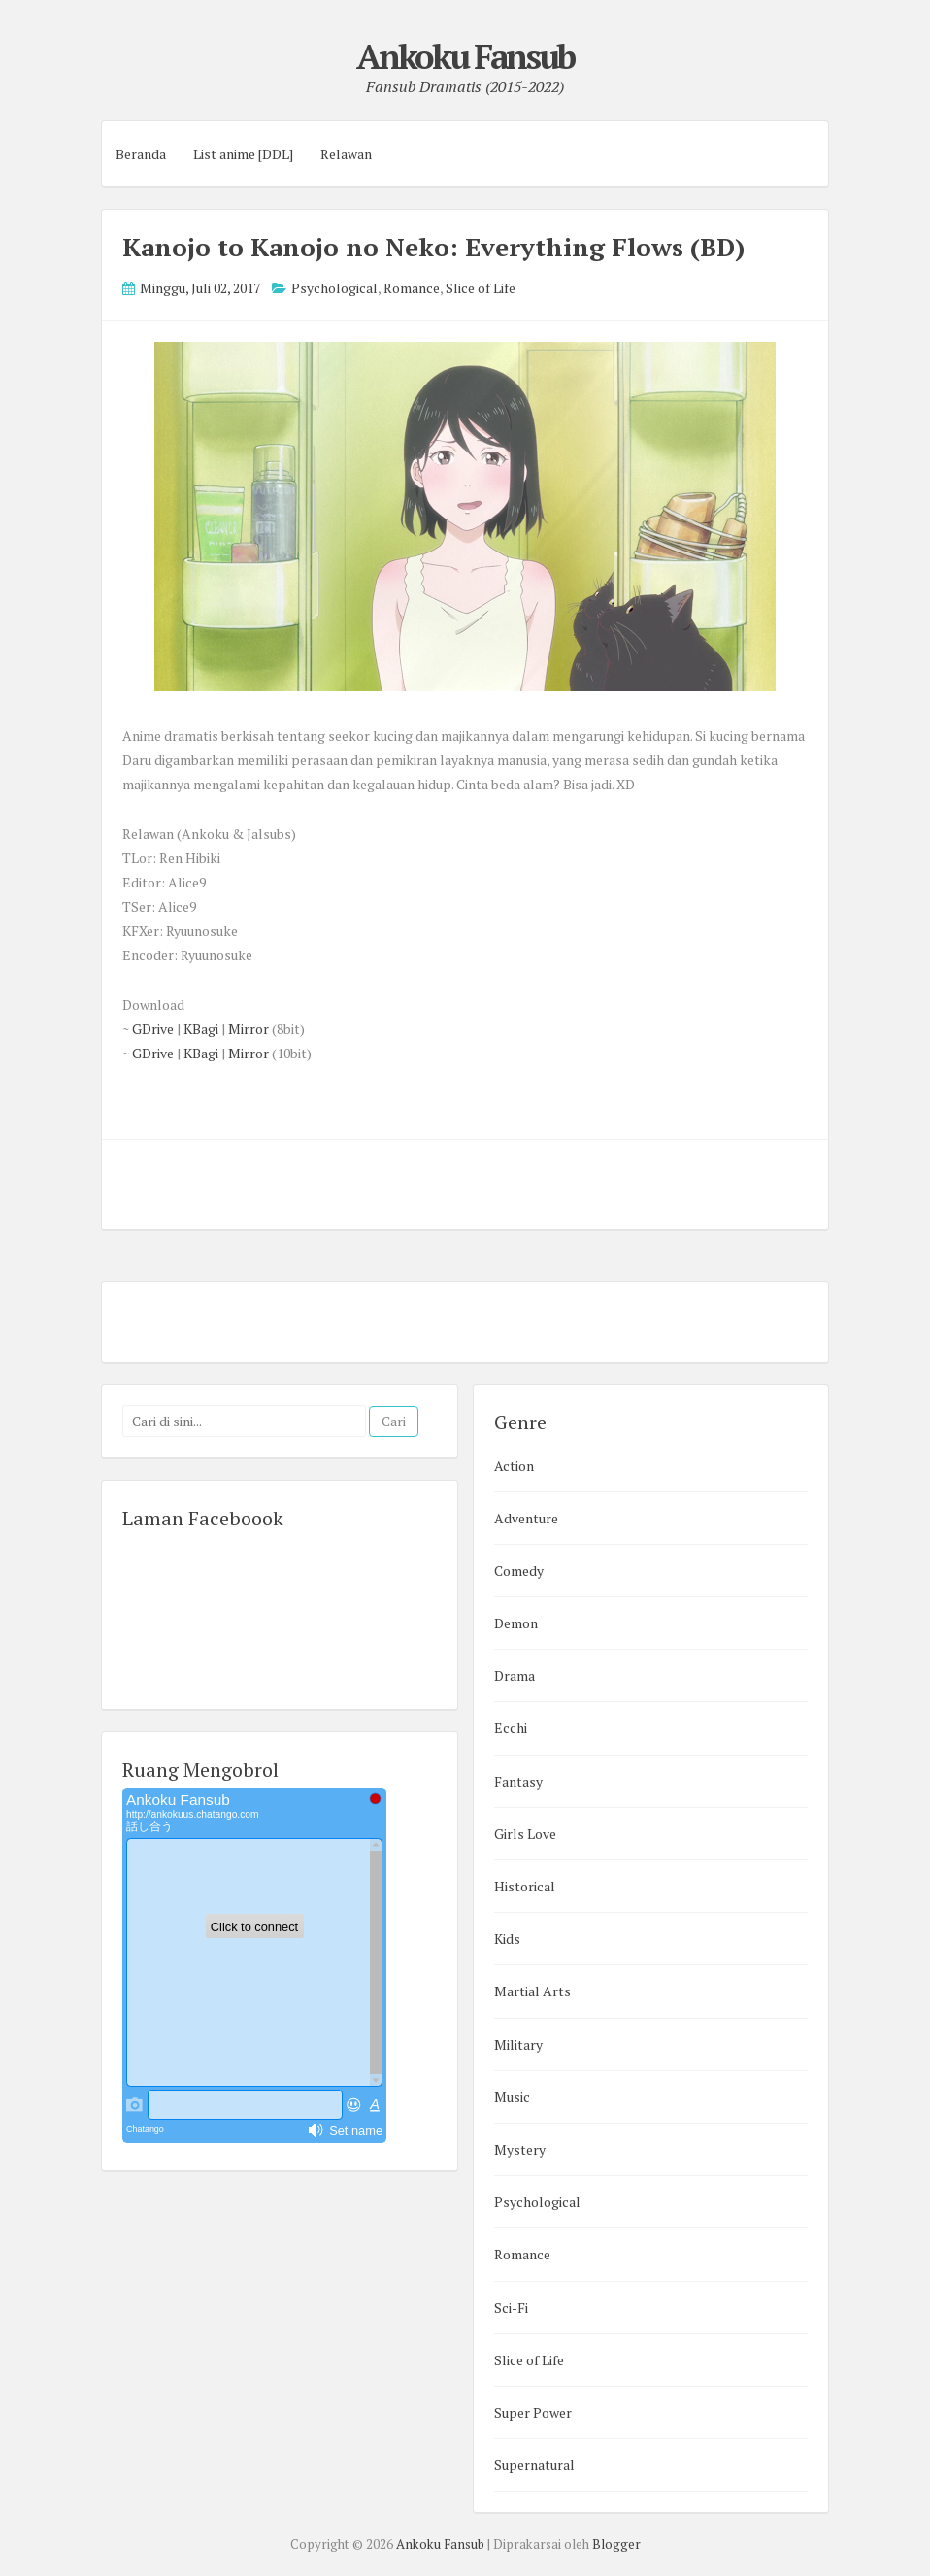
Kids (507, 1938)
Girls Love (525, 1833)
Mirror (248, 1029)
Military (518, 2044)
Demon (516, 1623)
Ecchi (510, 1728)
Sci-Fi (511, 2307)
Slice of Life (480, 288)
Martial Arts (532, 1991)
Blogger (616, 2544)
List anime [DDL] (243, 154)
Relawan (346, 154)
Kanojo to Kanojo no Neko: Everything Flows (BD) (433, 246)
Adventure (526, 1518)
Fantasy (518, 1781)
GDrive (153, 1029)
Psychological (334, 288)
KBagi (200, 1029)
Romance (411, 288)
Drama (514, 1675)
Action (514, 1465)
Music (512, 2097)
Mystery (520, 2149)
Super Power (533, 2412)
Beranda (141, 154)
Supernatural (534, 2465)
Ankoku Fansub (465, 56)
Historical (524, 1886)
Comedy (519, 1570)
